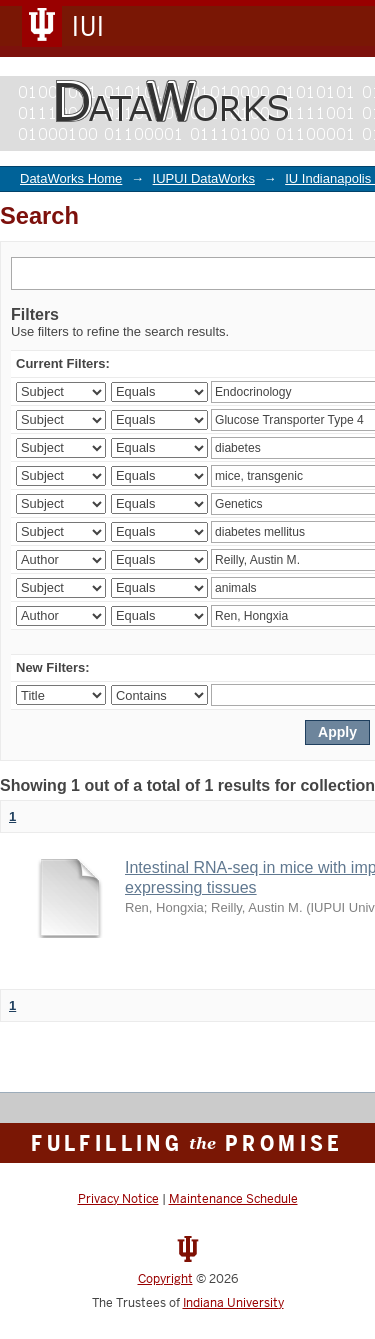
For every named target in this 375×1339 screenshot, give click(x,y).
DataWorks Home (71, 178)
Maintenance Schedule (233, 1199)
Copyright (165, 1279)
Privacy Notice (118, 1199)
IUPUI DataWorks (204, 178)
